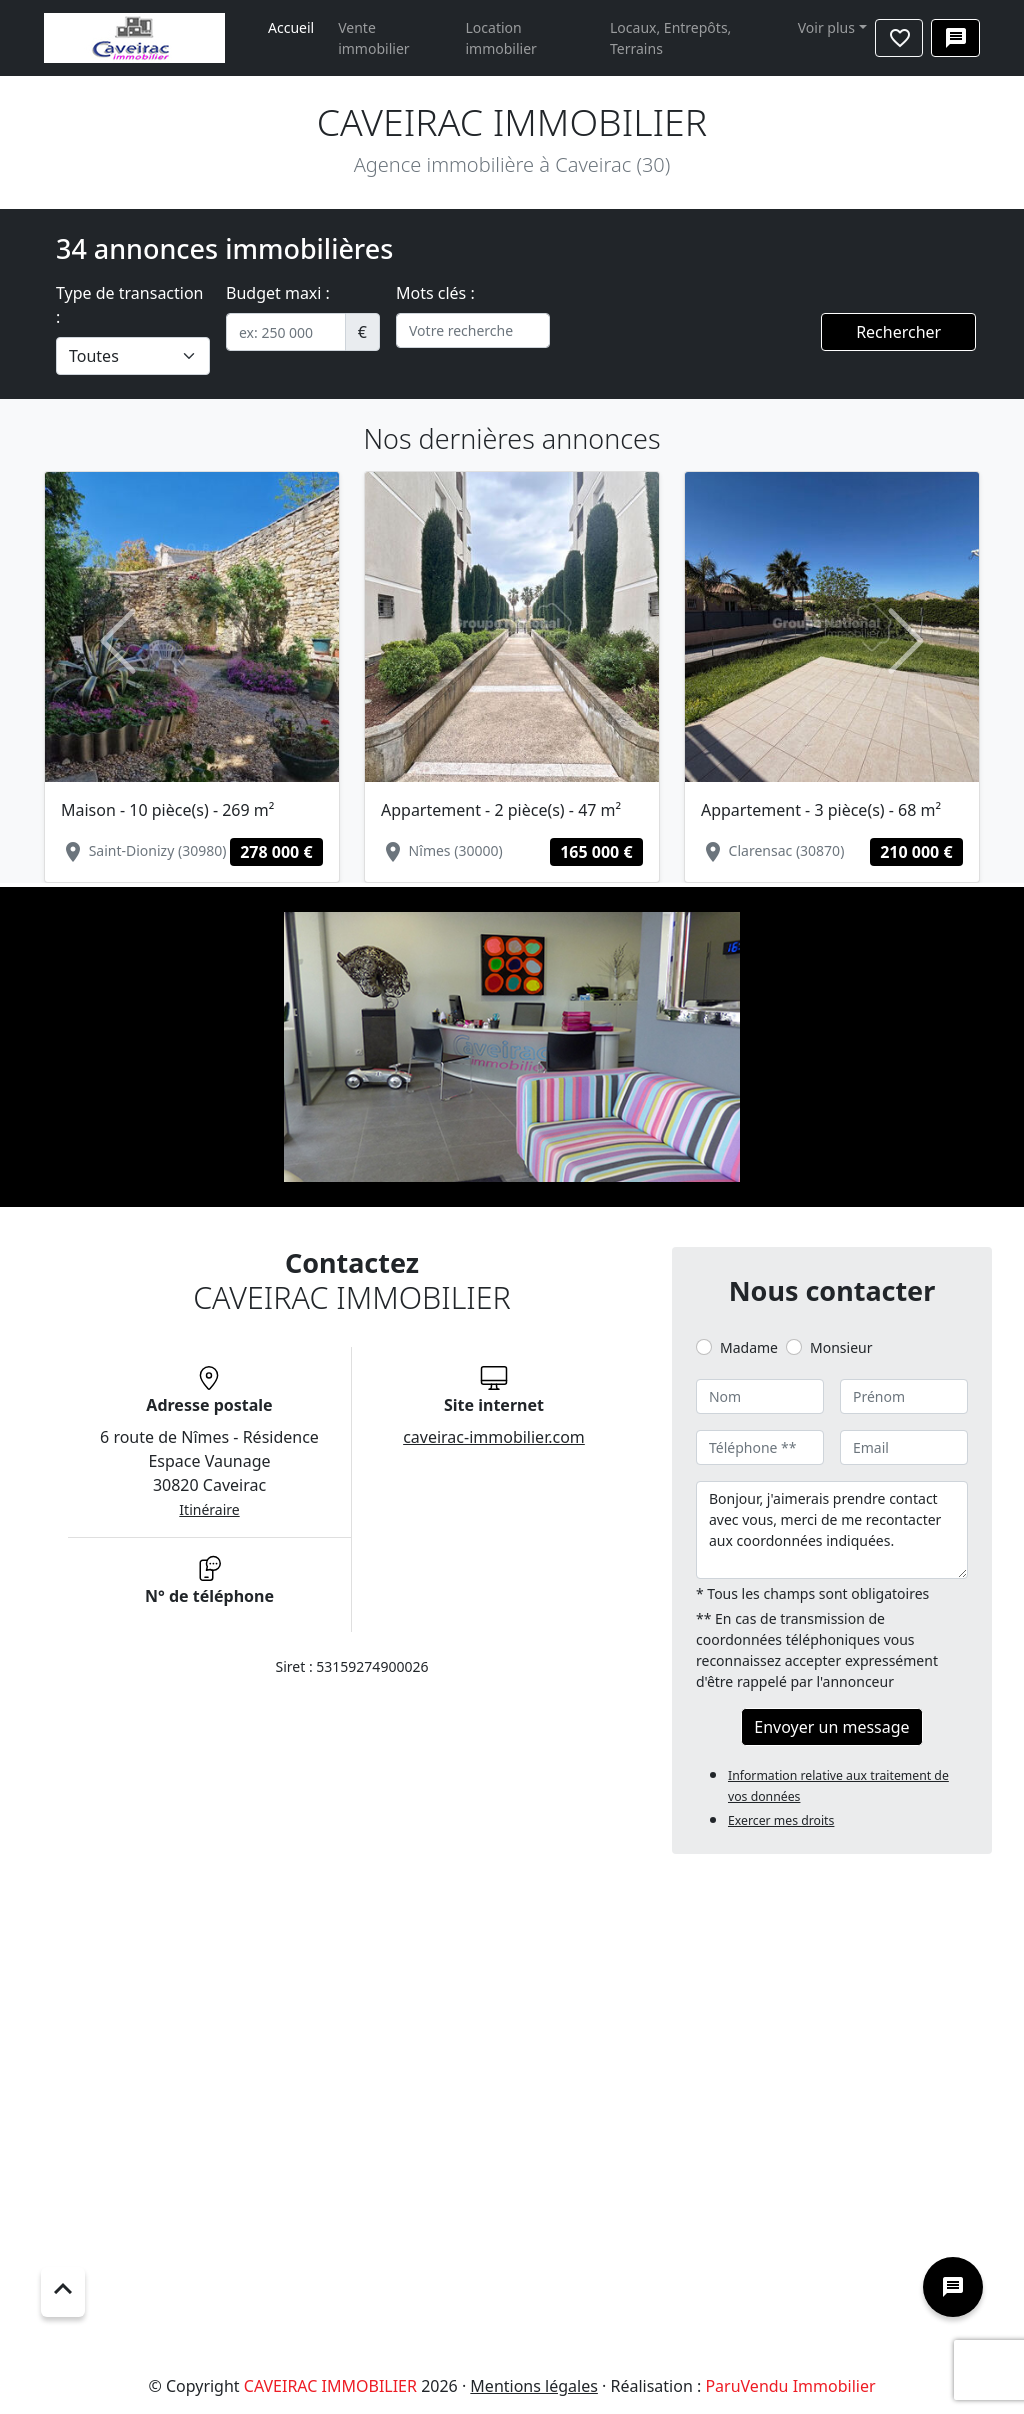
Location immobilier (501, 38)
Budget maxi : (278, 293)
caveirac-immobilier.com (494, 1437)
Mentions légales (534, 2386)
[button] (118, 641)
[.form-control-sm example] (286, 332)
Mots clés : (435, 293)
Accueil (291, 27)
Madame (749, 1347)
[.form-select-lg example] (133, 356)
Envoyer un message (831, 1727)
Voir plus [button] (826, 27)
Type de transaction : (130, 305)
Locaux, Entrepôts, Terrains (670, 38)
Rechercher (898, 332)
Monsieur (841, 1347)
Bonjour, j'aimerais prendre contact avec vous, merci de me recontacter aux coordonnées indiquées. (832, 1530)
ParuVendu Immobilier (790, 2386)
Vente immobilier (373, 38)
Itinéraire (209, 1509)
